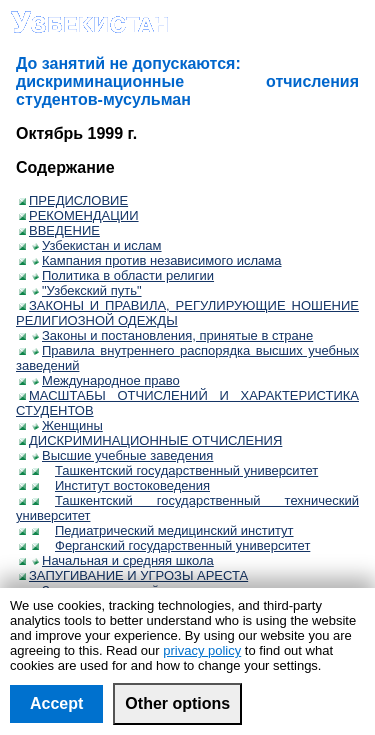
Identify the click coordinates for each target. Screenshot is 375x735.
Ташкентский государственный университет (181, 470)
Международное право (106, 380)
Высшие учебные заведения (122, 455)
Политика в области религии (123, 275)
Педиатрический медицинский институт (169, 530)
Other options (177, 703)
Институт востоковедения (127, 485)
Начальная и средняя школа (123, 560)
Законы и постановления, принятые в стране (172, 335)
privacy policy (202, 650)
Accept (56, 703)
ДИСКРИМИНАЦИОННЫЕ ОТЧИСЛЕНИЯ (150, 440)
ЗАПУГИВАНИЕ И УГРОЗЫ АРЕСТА (133, 575)
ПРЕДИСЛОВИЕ (73, 200)
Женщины (67, 425)
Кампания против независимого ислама (157, 260)
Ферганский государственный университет (177, 545)
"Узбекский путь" (87, 290)
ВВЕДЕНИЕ (59, 230)
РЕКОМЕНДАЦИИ (79, 215)
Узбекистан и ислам (97, 245)
